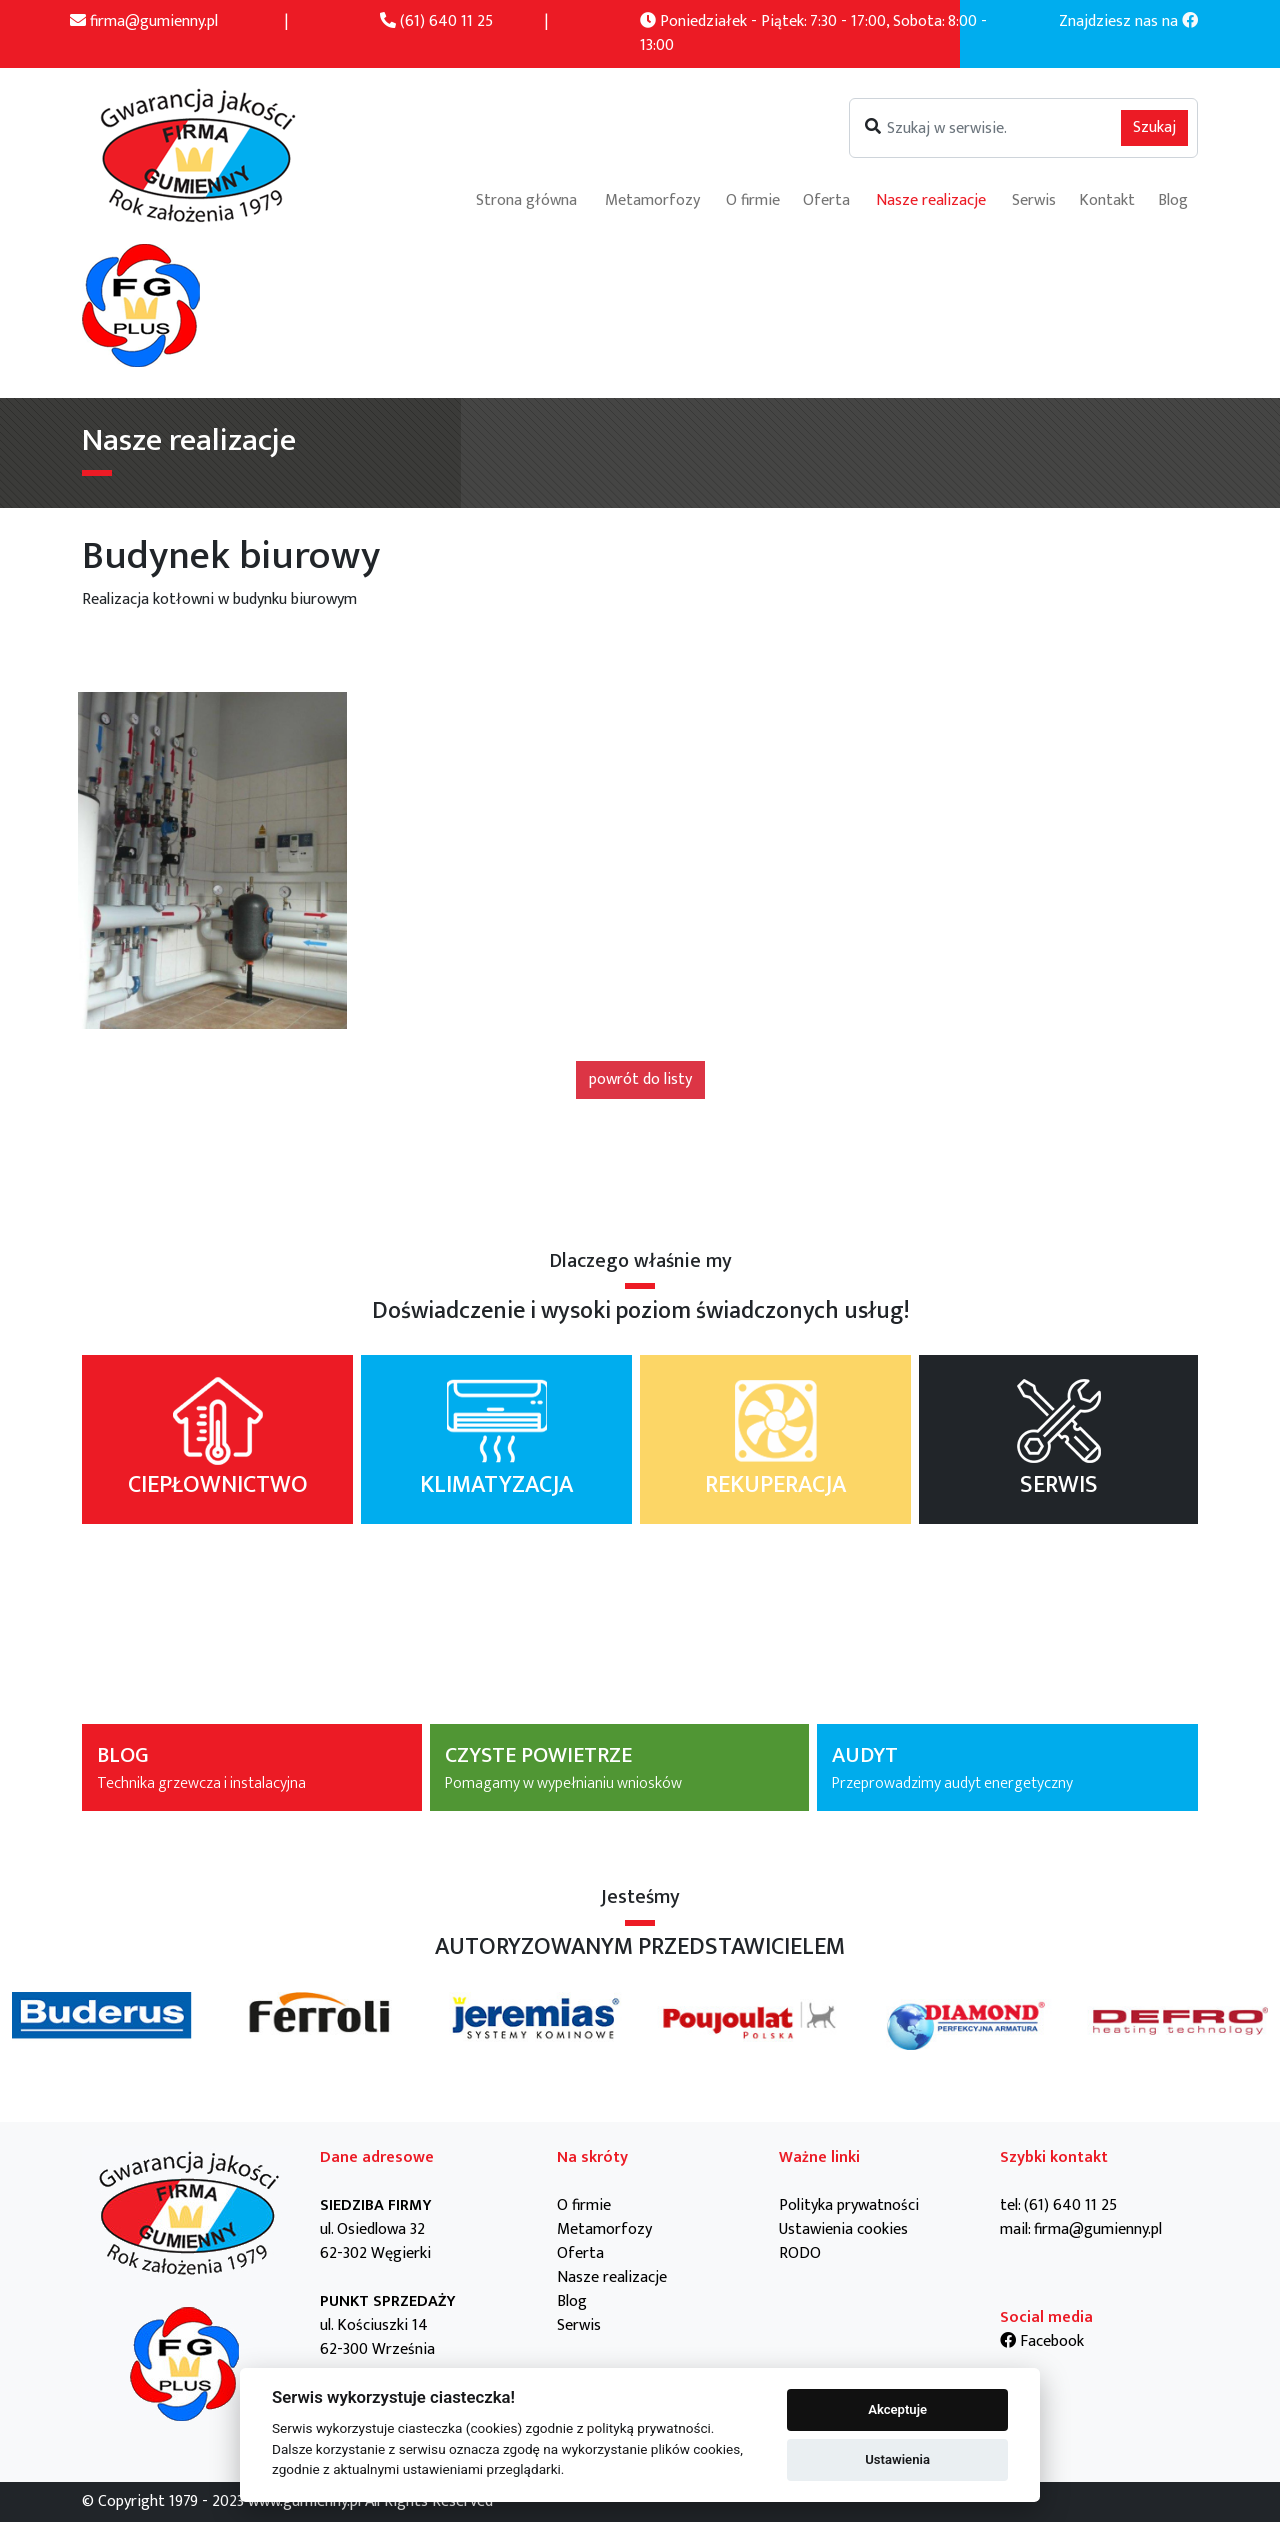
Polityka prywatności (849, 2205)
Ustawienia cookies (843, 2229)
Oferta (826, 200)
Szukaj (1154, 127)
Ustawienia (897, 2459)
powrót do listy (640, 1079)
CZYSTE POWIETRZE (619, 1767)
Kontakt (1107, 200)
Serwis (1034, 200)
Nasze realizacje (931, 200)
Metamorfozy (652, 200)
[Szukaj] (1023, 128)
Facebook (1042, 2341)
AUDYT (1007, 1767)
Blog (1173, 200)
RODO (800, 2253)
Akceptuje (897, 2409)
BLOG (252, 1767)
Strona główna (526, 200)
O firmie (753, 200)
